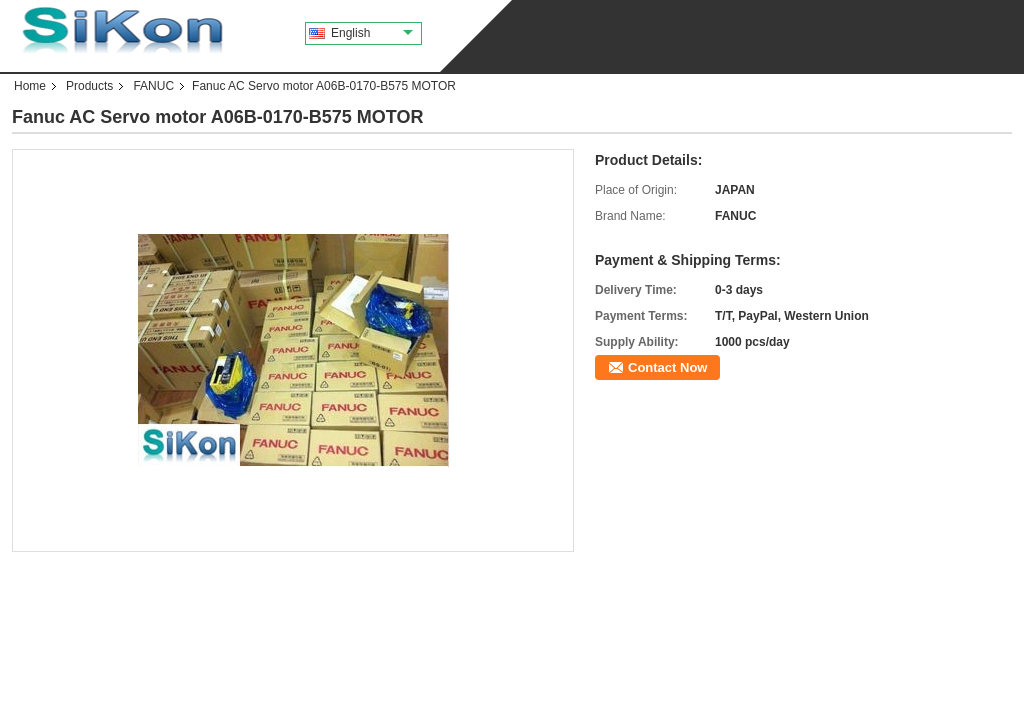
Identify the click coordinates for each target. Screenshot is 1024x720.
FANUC (153, 86)
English (372, 33)
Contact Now (667, 367)
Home (30, 86)
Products (89, 86)
